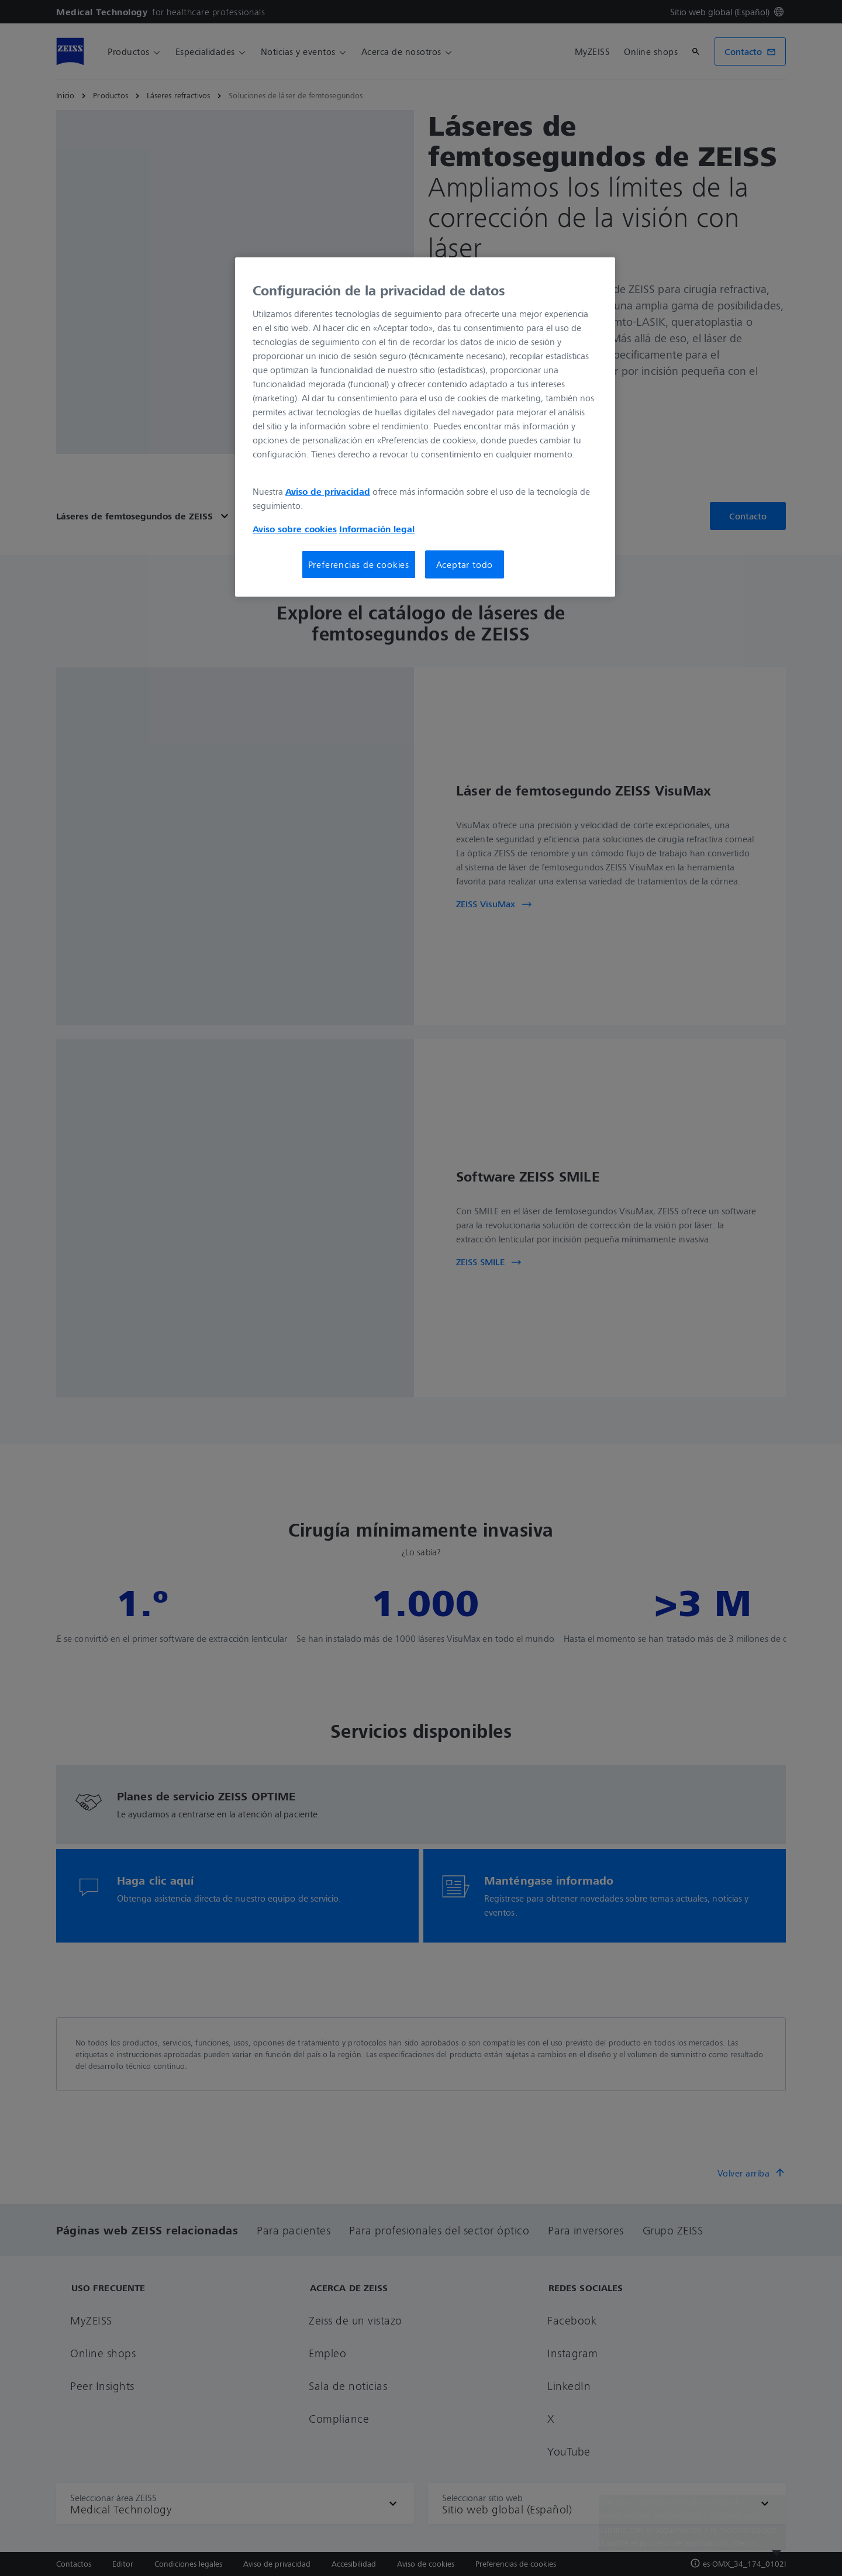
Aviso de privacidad (327, 491)
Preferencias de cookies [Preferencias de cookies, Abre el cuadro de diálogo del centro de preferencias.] (358, 564)
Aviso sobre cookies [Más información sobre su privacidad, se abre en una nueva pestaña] (295, 528)
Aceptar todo (465, 564)
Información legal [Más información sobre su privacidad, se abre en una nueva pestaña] (377, 528)
